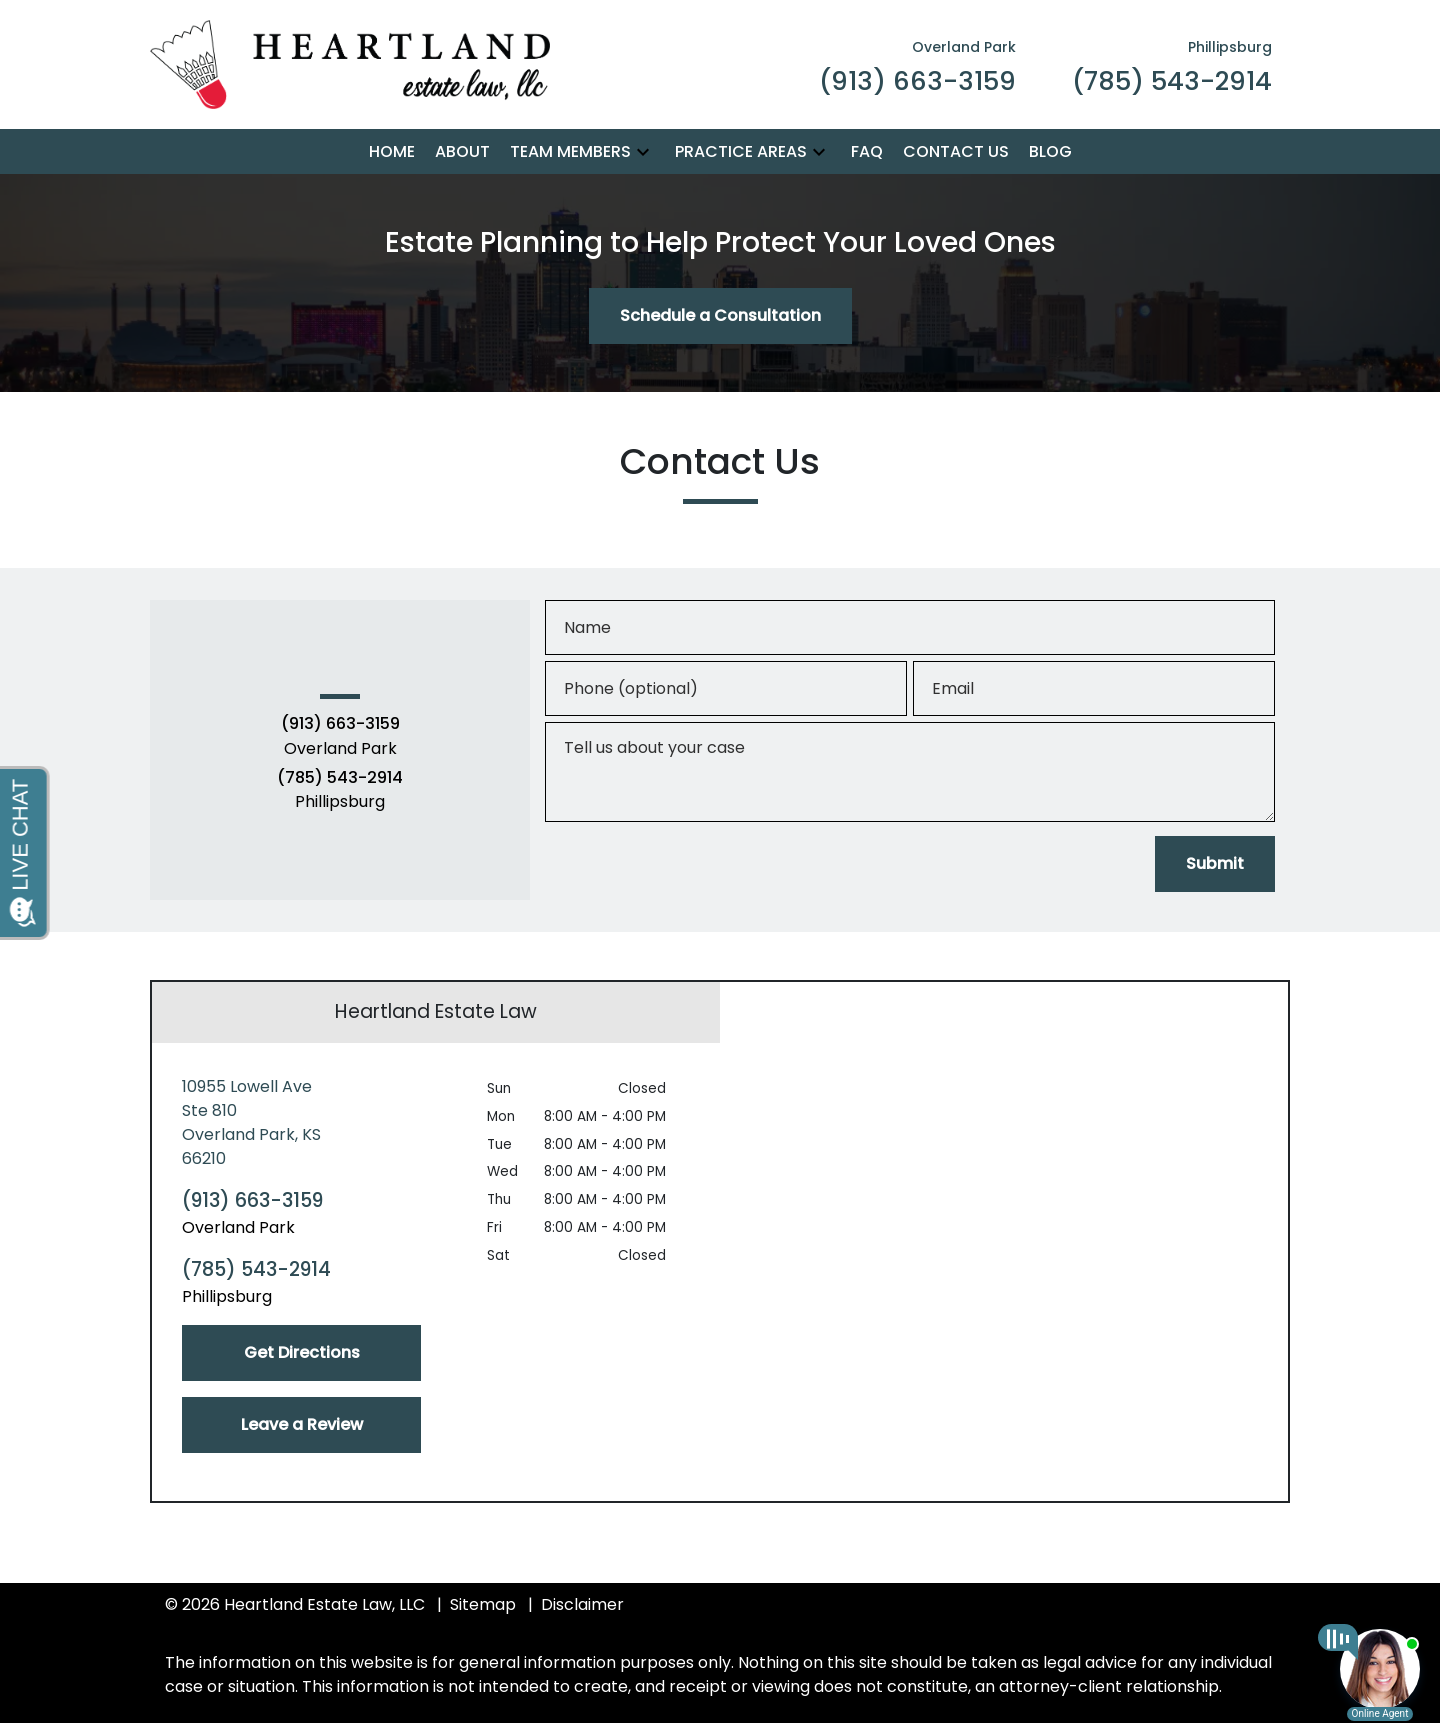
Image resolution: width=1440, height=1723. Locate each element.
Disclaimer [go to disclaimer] (582, 1604)
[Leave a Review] (301, 1425)
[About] (462, 152)
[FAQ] (867, 152)
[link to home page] (350, 63)
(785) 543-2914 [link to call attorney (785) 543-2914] (340, 778)
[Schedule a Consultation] (720, 316)
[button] (643, 151)
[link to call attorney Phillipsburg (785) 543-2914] (1172, 64)
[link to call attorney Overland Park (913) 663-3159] (917, 64)
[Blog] (1050, 152)
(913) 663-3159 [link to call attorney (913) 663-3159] (340, 724)
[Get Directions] (301, 1353)
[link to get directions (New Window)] (301, 1123)
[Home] (392, 152)
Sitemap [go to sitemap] (483, 1604)
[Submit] (1215, 864)
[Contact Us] (956, 152)
